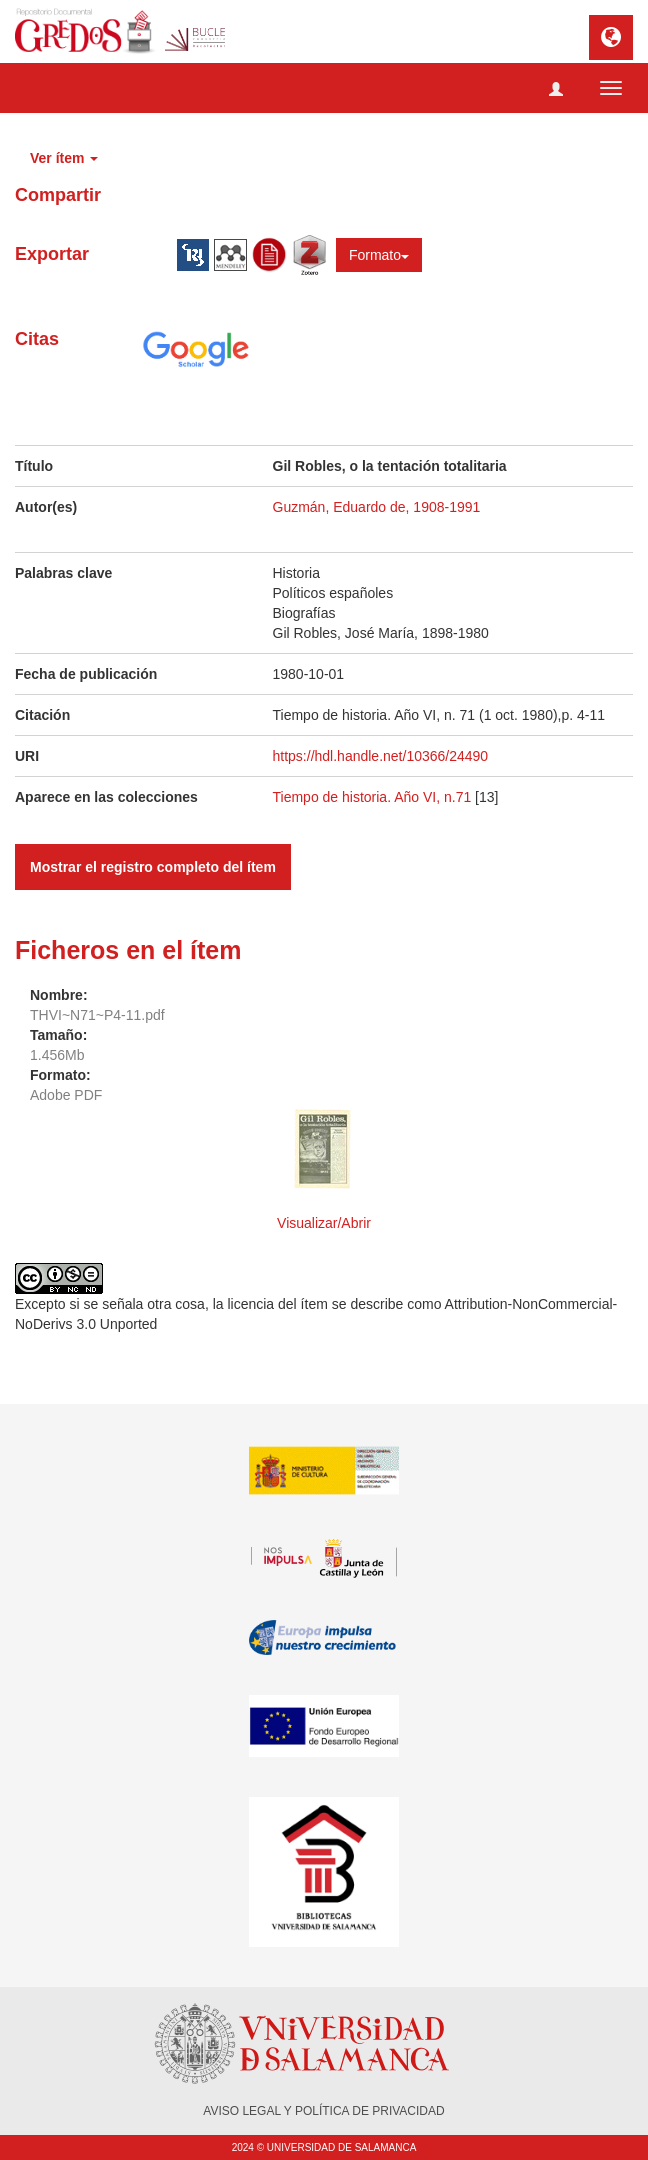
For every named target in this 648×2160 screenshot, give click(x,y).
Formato (379, 255)
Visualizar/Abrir (324, 1223)
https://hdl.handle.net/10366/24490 (381, 756)
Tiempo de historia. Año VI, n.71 (372, 797)
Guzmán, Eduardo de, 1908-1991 (377, 507)
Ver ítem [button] (64, 158)
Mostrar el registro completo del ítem (153, 867)
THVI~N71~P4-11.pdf (97, 1015)
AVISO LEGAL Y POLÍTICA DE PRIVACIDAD (323, 2111)
